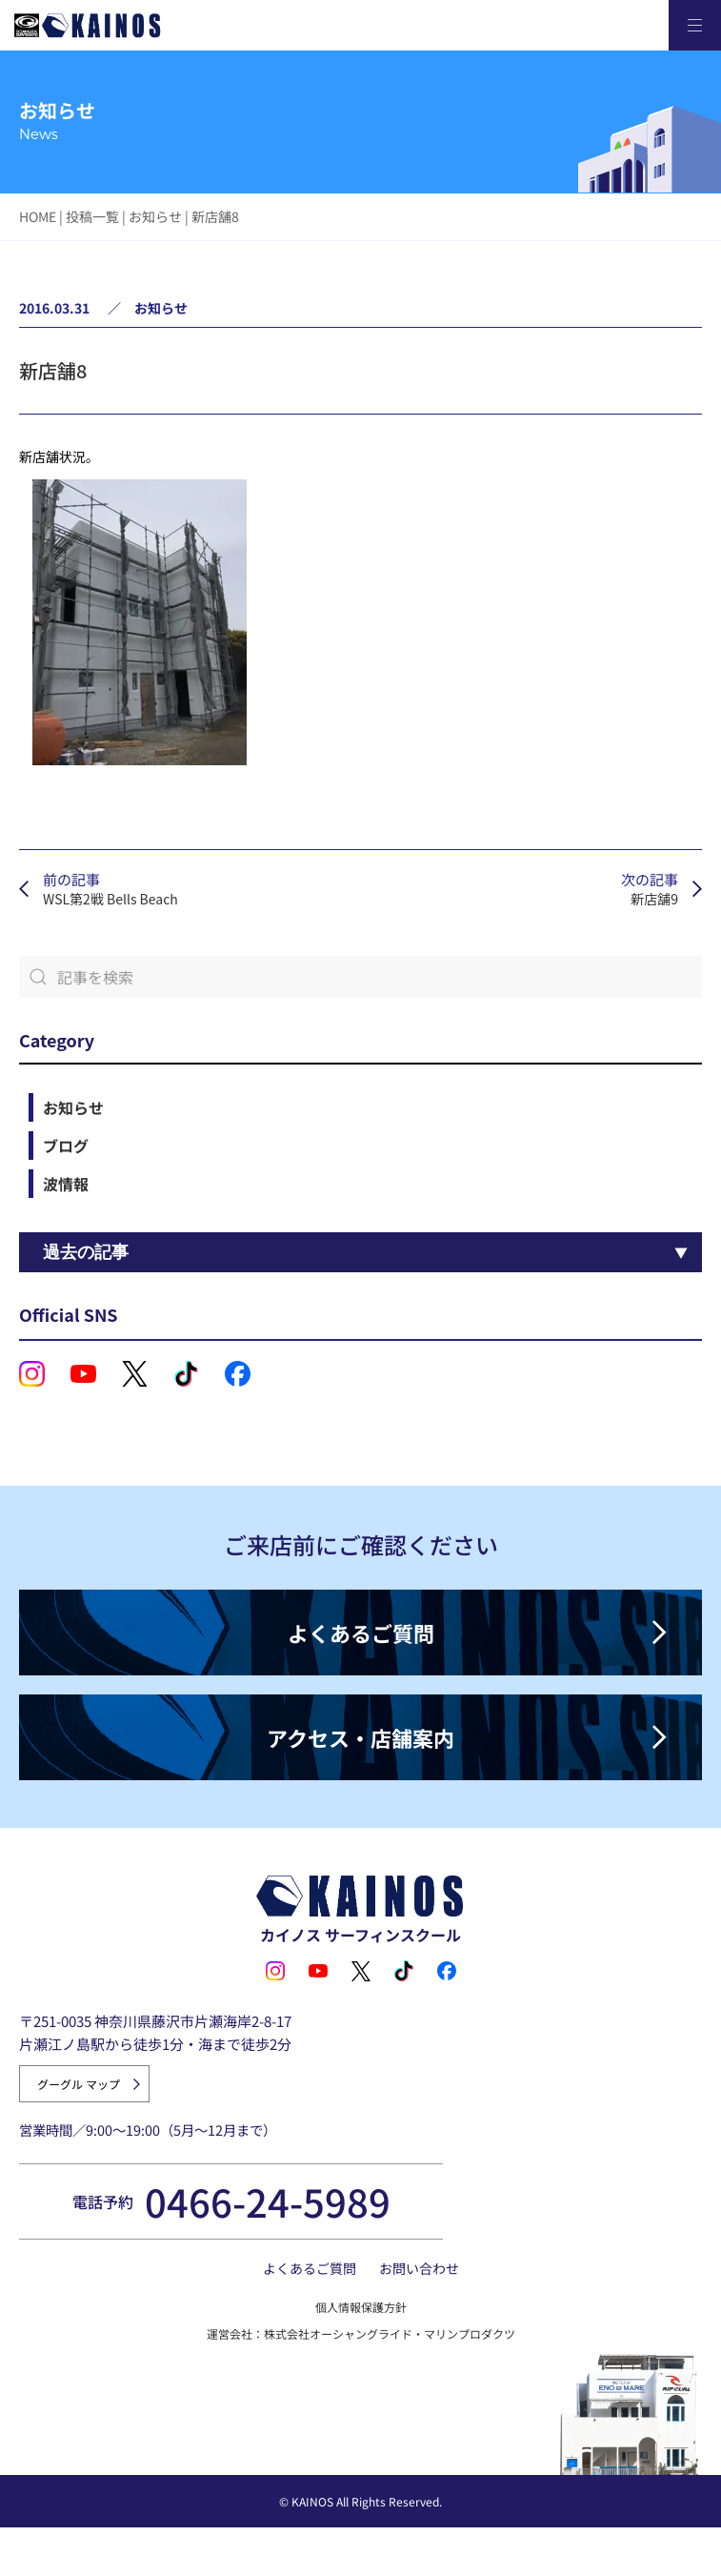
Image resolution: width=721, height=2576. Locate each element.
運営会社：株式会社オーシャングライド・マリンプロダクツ (361, 2333)
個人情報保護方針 (361, 2307)
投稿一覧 (92, 216)
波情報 (66, 1183)
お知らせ (155, 216)
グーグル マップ (78, 2084)
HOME (37, 216)
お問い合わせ (419, 2268)
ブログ (66, 1145)
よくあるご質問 (309, 2268)
